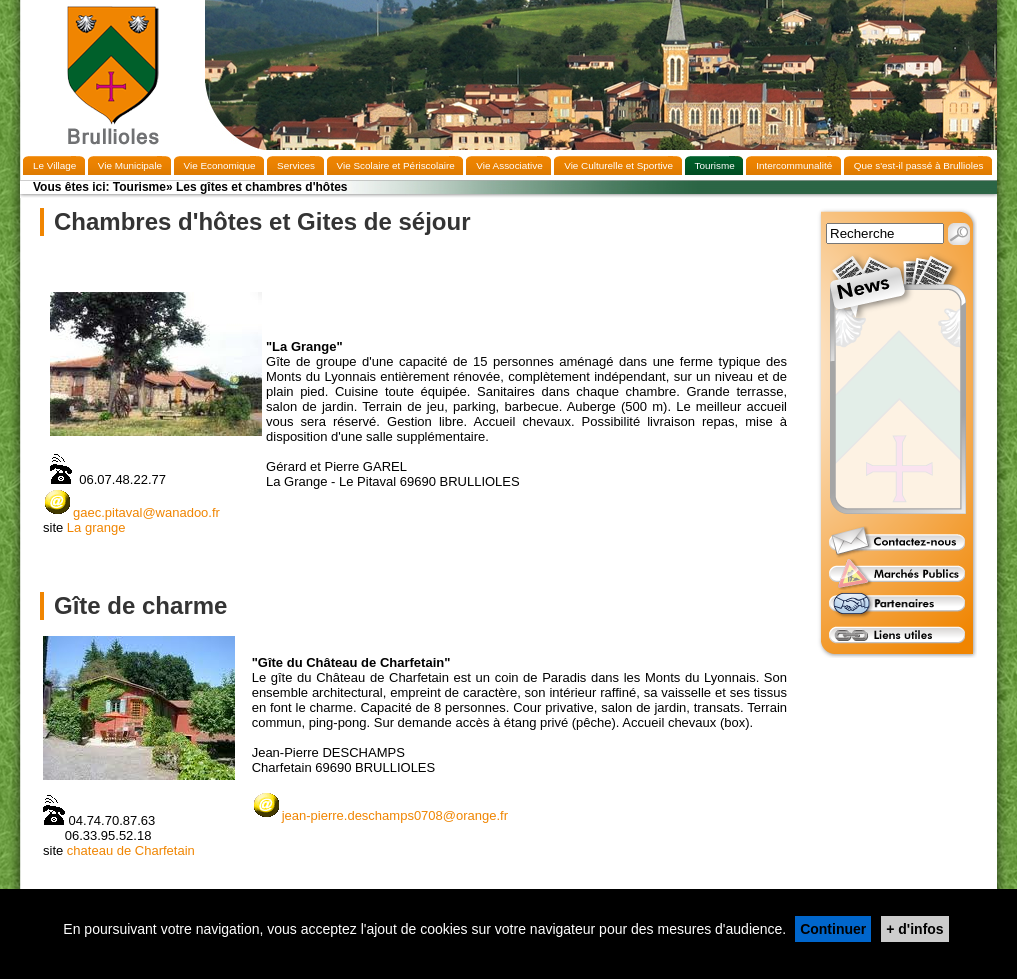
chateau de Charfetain (131, 850)
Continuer (833, 929)
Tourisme (139, 187)
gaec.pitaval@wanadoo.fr (131, 512)
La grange (96, 527)
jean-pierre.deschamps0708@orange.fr (395, 815)
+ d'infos (914, 929)
